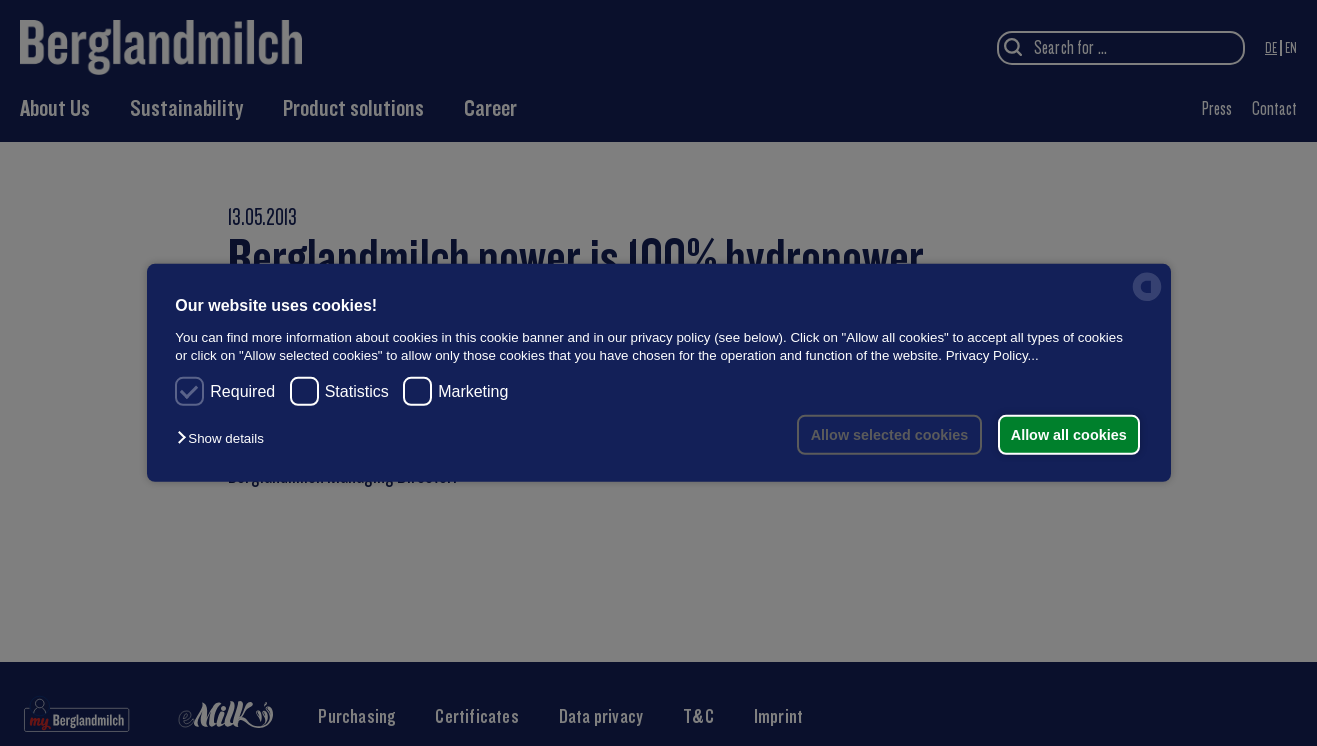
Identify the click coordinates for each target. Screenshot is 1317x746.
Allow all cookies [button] (1068, 435)
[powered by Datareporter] (1147, 299)
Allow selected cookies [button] (888, 435)
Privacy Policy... (992, 354)
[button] (225, 438)
